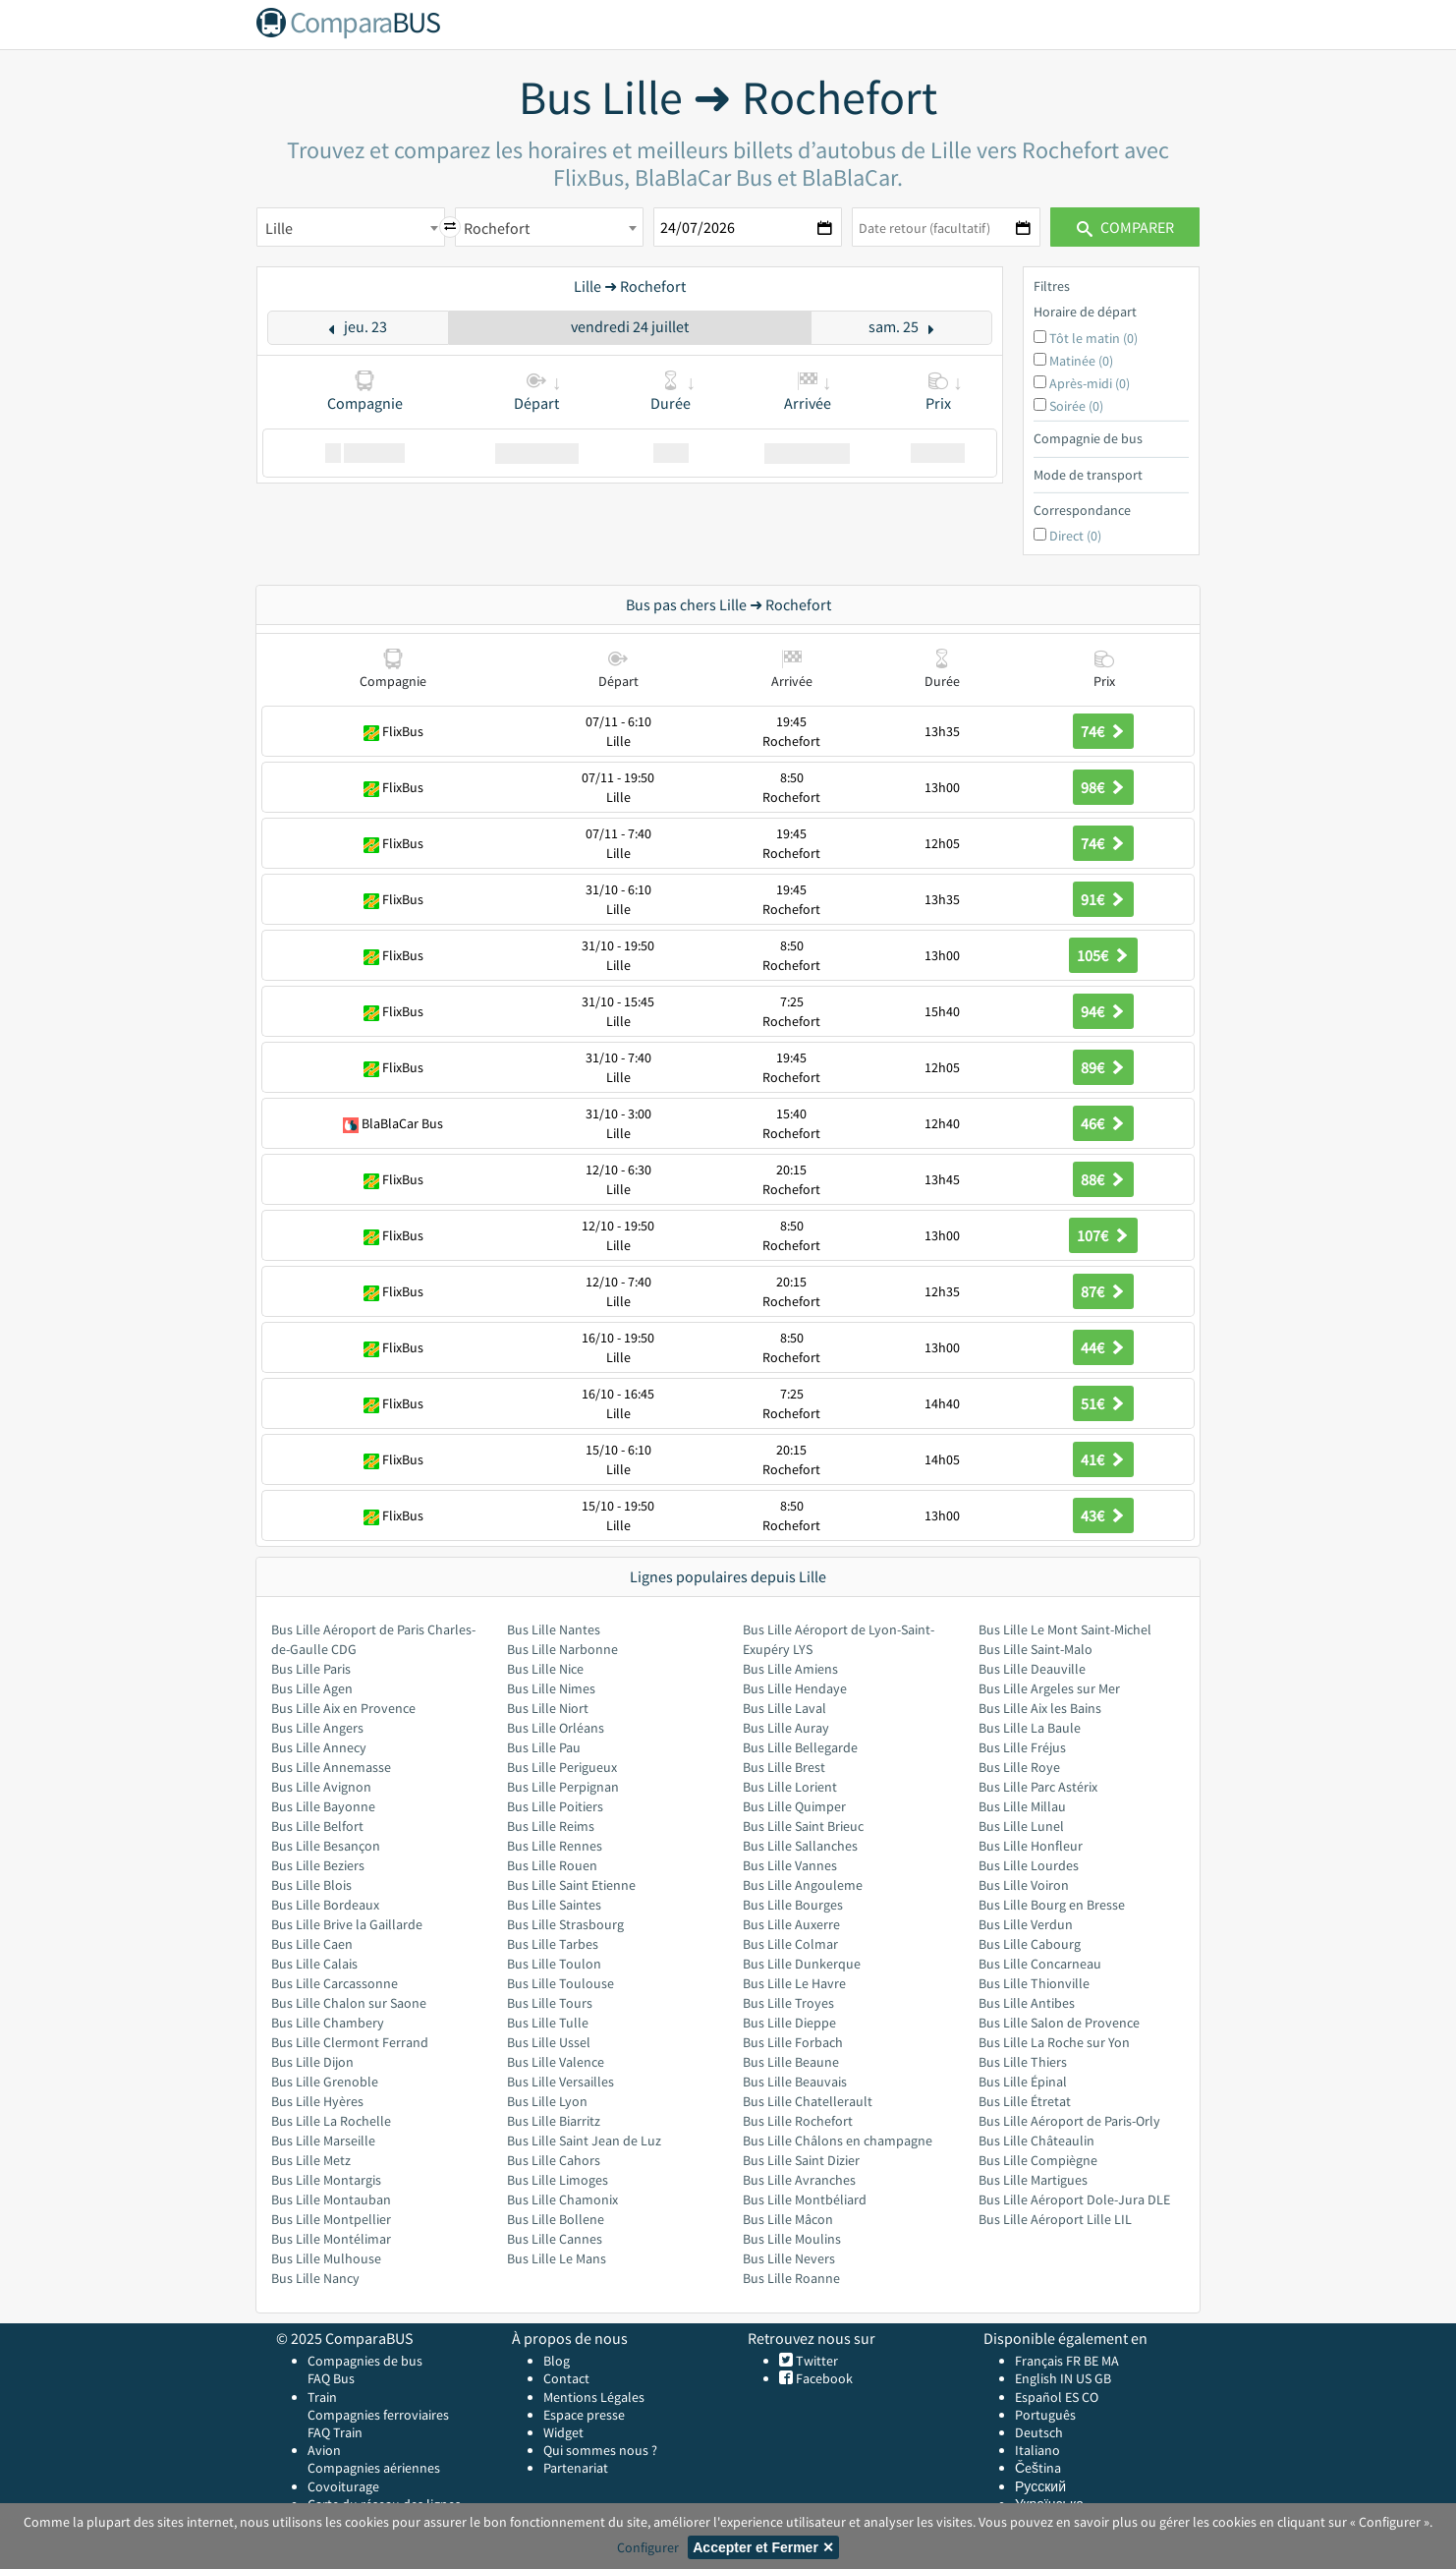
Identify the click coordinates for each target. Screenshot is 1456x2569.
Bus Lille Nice (545, 1669)
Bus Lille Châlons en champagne (837, 2140)
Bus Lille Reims (550, 1826)
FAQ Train (335, 2432)
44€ (1103, 1347)
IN (1066, 2378)
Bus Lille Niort (547, 1708)
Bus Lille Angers (317, 1728)
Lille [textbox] (279, 228)
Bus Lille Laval (784, 1708)
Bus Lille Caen (312, 1944)
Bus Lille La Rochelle (331, 2121)
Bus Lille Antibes (1027, 2003)
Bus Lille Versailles (560, 2081)
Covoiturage (343, 2486)
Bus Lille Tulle (547, 2022)
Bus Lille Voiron (1024, 1885)
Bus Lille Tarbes (552, 1944)
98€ (1103, 787)
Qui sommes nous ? (600, 2450)
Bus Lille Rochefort (798, 2121)
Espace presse (584, 2415)
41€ (1103, 1459)
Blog (556, 2360)
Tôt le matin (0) (1093, 338)
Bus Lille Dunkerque (802, 1963)
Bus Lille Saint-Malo (1035, 1649)
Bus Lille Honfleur (1031, 1846)
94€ (1103, 1011)
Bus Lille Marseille (323, 2140)
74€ (1103, 731)
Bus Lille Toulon (554, 1963)
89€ (1103, 1067)
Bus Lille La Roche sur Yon (1054, 2042)
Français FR (1048, 2360)
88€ (1103, 1179)
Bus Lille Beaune (791, 2062)
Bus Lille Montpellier (331, 2219)
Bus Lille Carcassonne (334, 1983)
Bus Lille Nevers (789, 2258)
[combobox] (350, 227)
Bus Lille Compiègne (1038, 2160)
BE (1091, 2360)
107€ (1103, 1235)
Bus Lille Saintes (554, 1904)
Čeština (1038, 2468)
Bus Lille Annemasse (331, 1767)
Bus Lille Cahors (553, 2160)
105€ (1103, 955)
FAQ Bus (331, 2378)
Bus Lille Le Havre (794, 1983)
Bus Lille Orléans (555, 1728)
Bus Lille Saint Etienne (571, 1885)
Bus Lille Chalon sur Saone (348, 2003)
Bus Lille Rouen (552, 1865)
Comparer (1125, 227)
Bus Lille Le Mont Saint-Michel (1065, 1629)
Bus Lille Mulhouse (326, 2258)
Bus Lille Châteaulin (1036, 2140)
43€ (1103, 1515)
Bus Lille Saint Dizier (801, 2160)
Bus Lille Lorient (790, 1787)
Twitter (815, 2360)
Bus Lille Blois (311, 1885)
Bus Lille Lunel (1021, 1826)
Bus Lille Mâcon (788, 2219)
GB (1102, 2378)
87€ (1103, 1291)
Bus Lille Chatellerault (807, 2101)
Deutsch (1039, 2432)
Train (322, 2397)
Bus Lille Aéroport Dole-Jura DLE (1074, 2199)
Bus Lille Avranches (799, 2180)
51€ (1103, 1403)
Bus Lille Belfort (317, 1826)
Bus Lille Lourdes (1029, 1865)
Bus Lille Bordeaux (325, 1904)
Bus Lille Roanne (791, 2278)
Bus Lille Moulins (792, 2239)
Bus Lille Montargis (326, 2180)
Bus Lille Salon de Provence (1059, 2022)
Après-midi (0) (1089, 383)
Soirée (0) (1076, 406)
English (1036, 2378)
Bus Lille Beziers (317, 1865)
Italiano (1037, 2450)
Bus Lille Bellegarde (800, 1747)
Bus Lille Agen (312, 1688)
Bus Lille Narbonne (562, 1649)
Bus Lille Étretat (1025, 2101)
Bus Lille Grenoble (324, 2081)
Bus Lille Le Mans (556, 2258)
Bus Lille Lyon (547, 2101)
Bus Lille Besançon (325, 1846)
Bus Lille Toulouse (560, 1983)
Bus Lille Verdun (1026, 1924)
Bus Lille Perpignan (563, 1787)
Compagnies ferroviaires (378, 2415)
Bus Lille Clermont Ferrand (349, 2042)
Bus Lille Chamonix (562, 2199)
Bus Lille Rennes (554, 1846)
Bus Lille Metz (311, 2160)
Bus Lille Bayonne (323, 1806)
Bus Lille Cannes (554, 2239)
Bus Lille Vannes (790, 1865)
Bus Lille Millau (1022, 1806)
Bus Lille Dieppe (789, 2022)
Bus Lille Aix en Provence (343, 1708)
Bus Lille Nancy (315, 2278)
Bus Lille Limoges (557, 2180)
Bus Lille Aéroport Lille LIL (1055, 2219)
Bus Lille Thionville (1034, 1983)
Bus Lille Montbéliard (805, 2199)
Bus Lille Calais (314, 1963)
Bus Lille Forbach (793, 2042)
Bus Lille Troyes (788, 2003)
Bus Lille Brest (784, 1767)
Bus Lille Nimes (551, 1688)
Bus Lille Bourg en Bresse (1052, 1904)
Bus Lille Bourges (793, 1904)
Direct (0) (1075, 535)
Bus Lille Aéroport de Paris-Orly (1069, 2121)
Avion (324, 2450)
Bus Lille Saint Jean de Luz (584, 2140)
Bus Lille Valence (555, 2062)
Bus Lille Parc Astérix (1038, 1787)
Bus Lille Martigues (1033, 2180)
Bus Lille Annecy (318, 1747)
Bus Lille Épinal (1023, 2081)
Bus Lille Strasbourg (565, 1924)
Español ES (1048, 2397)
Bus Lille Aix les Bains (1040, 1708)
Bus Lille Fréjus (1022, 1747)
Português (1045, 2415)
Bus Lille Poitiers (555, 1806)
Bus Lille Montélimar (331, 2239)
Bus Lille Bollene (555, 2219)
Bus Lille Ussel (548, 2042)
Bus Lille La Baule (1030, 1728)
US (1084, 2378)
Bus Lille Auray (786, 1728)
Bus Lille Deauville (1032, 1669)
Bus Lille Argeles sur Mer (1049, 1688)
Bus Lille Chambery (327, 2022)
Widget (563, 2432)
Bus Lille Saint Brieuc (803, 1826)
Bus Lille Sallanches (800, 1846)
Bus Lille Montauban (331, 2199)
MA (1110, 2360)
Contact (566, 2378)
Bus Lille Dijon (312, 2062)
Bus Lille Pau (544, 1747)
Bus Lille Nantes (553, 1629)
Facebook (823, 2378)
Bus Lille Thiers (1023, 2062)
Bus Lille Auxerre (791, 1924)
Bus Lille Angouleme (803, 1885)
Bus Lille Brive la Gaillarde (346, 1924)
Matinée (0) (1081, 361)
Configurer (648, 2547)
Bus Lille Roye (1019, 1767)
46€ (1103, 1123)
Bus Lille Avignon (321, 1787)
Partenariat (575, 2468)
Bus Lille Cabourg (1030, 1944)
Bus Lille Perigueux (562, 1767)
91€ (1103, 899)
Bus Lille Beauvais (795, 2081)
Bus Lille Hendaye (795, 1688)
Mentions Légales (593, 2397)
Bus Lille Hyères (317, 2101)
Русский (1040, 2486)
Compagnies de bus (365, 2360)
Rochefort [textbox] (497, 228)
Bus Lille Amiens (790, 1669)
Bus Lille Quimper (794, 1806)
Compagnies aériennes (374, 2468)
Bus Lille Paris (311, 1669)
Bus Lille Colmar (790, 1944)
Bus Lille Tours (549, 2003)
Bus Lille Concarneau (1040, 1963)
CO (1090, 2397)
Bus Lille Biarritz (553, 2121)
